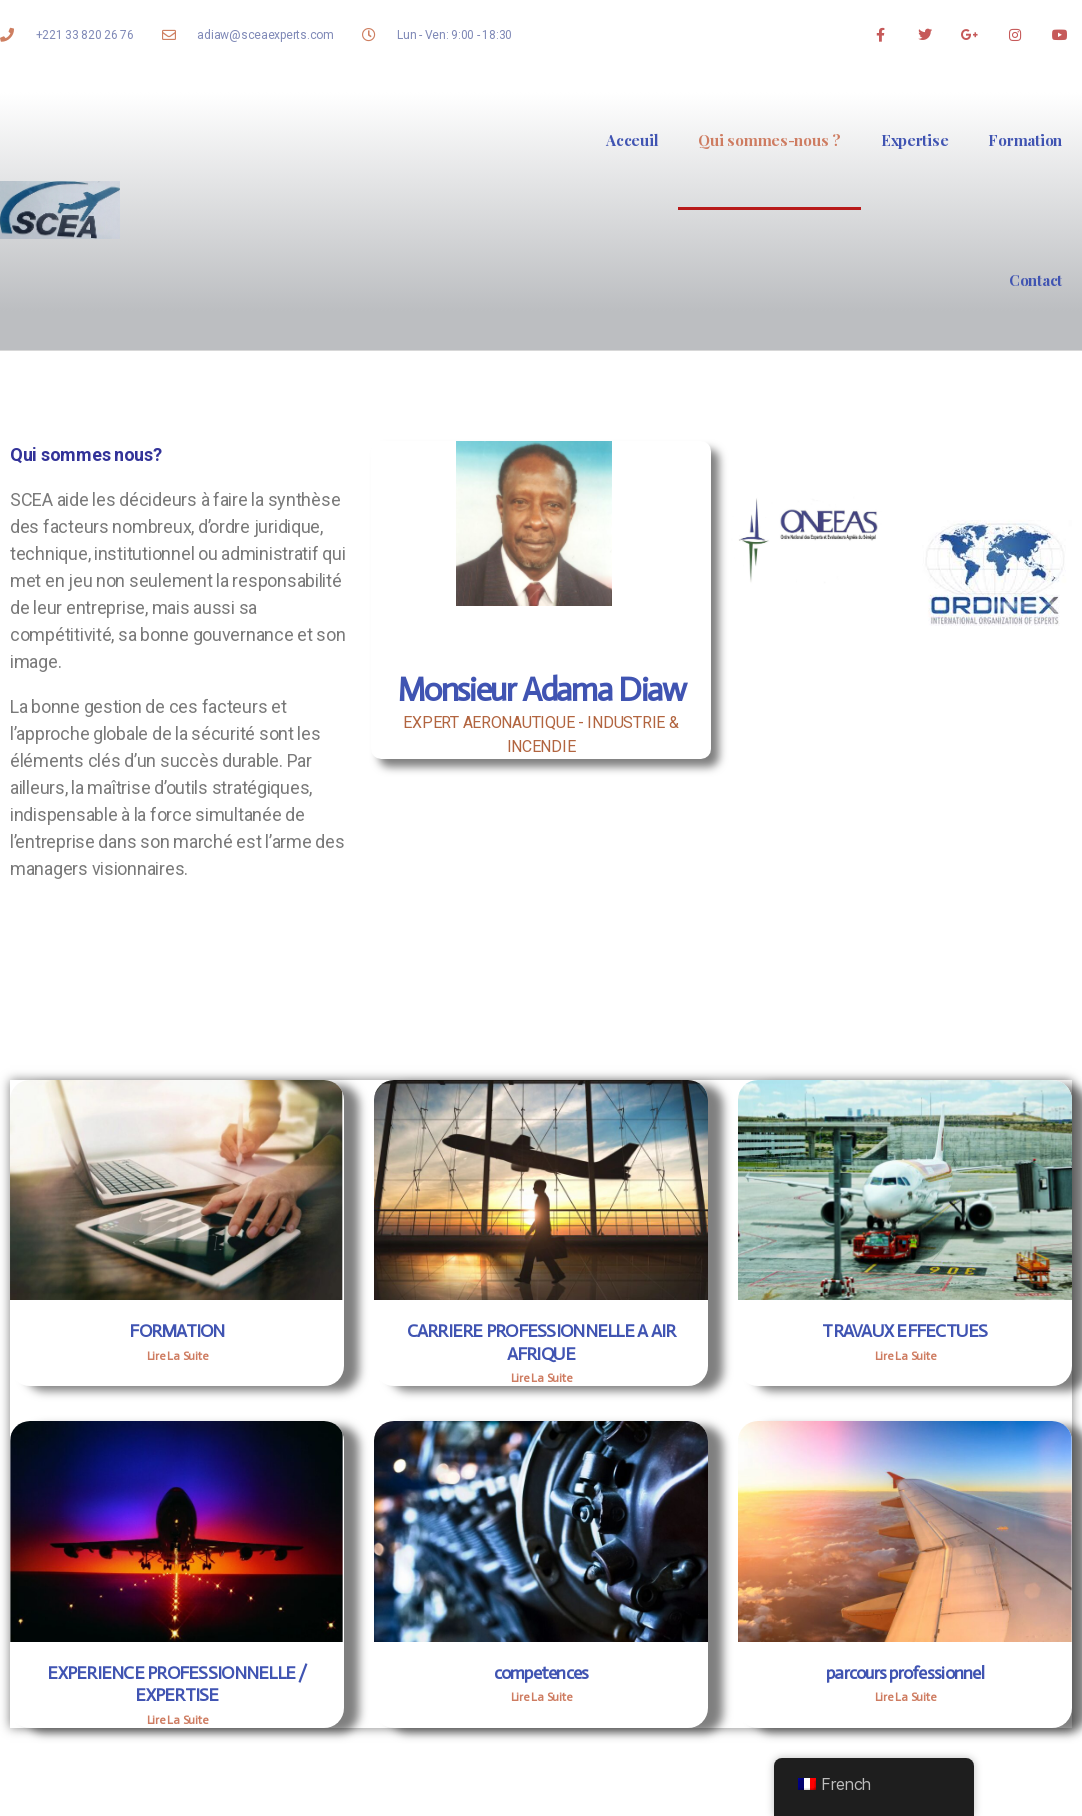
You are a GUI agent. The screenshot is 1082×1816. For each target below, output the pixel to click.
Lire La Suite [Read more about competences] (541, 1697)
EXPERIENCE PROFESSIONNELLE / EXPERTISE (176, 1684)
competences (541, 1673)
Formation (1025, 140)
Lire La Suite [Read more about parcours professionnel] (905, 1697)
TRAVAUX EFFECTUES (904, 1331)
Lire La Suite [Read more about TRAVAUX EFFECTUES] (905, 1356)
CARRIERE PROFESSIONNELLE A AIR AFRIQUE (541, 1342)
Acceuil (632, 140)
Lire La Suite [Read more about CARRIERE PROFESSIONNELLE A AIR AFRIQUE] (541, 1378)
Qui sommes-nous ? (769, 140)
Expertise (915, 140)
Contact (1035, 280)
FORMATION (176, 1331)
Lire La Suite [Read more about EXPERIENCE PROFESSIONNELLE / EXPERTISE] (177, 1720)
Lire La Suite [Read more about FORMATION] (177, 1356)
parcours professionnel (905, 1673)
